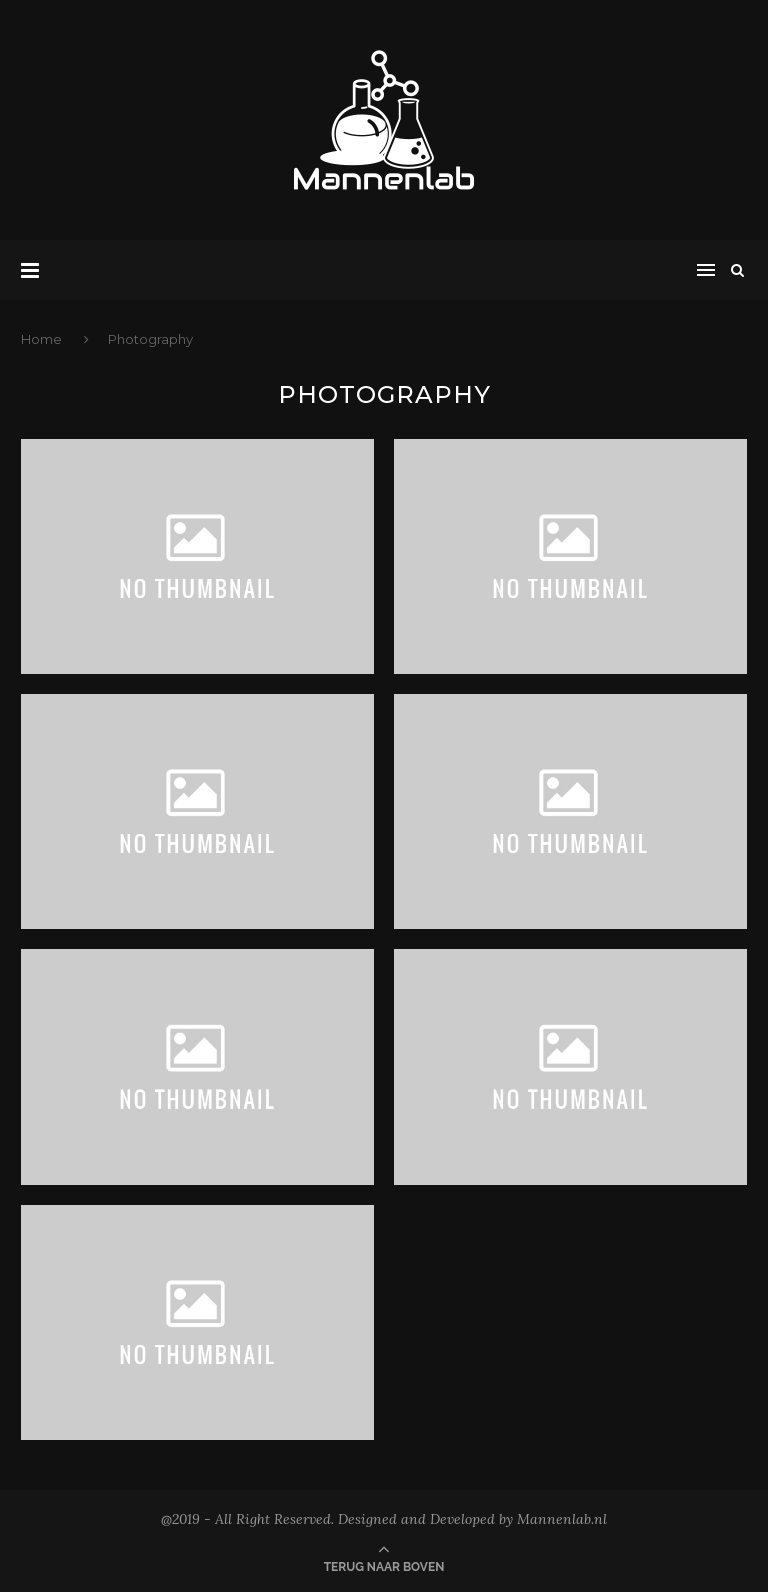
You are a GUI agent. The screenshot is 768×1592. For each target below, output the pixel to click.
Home (43, 339)
